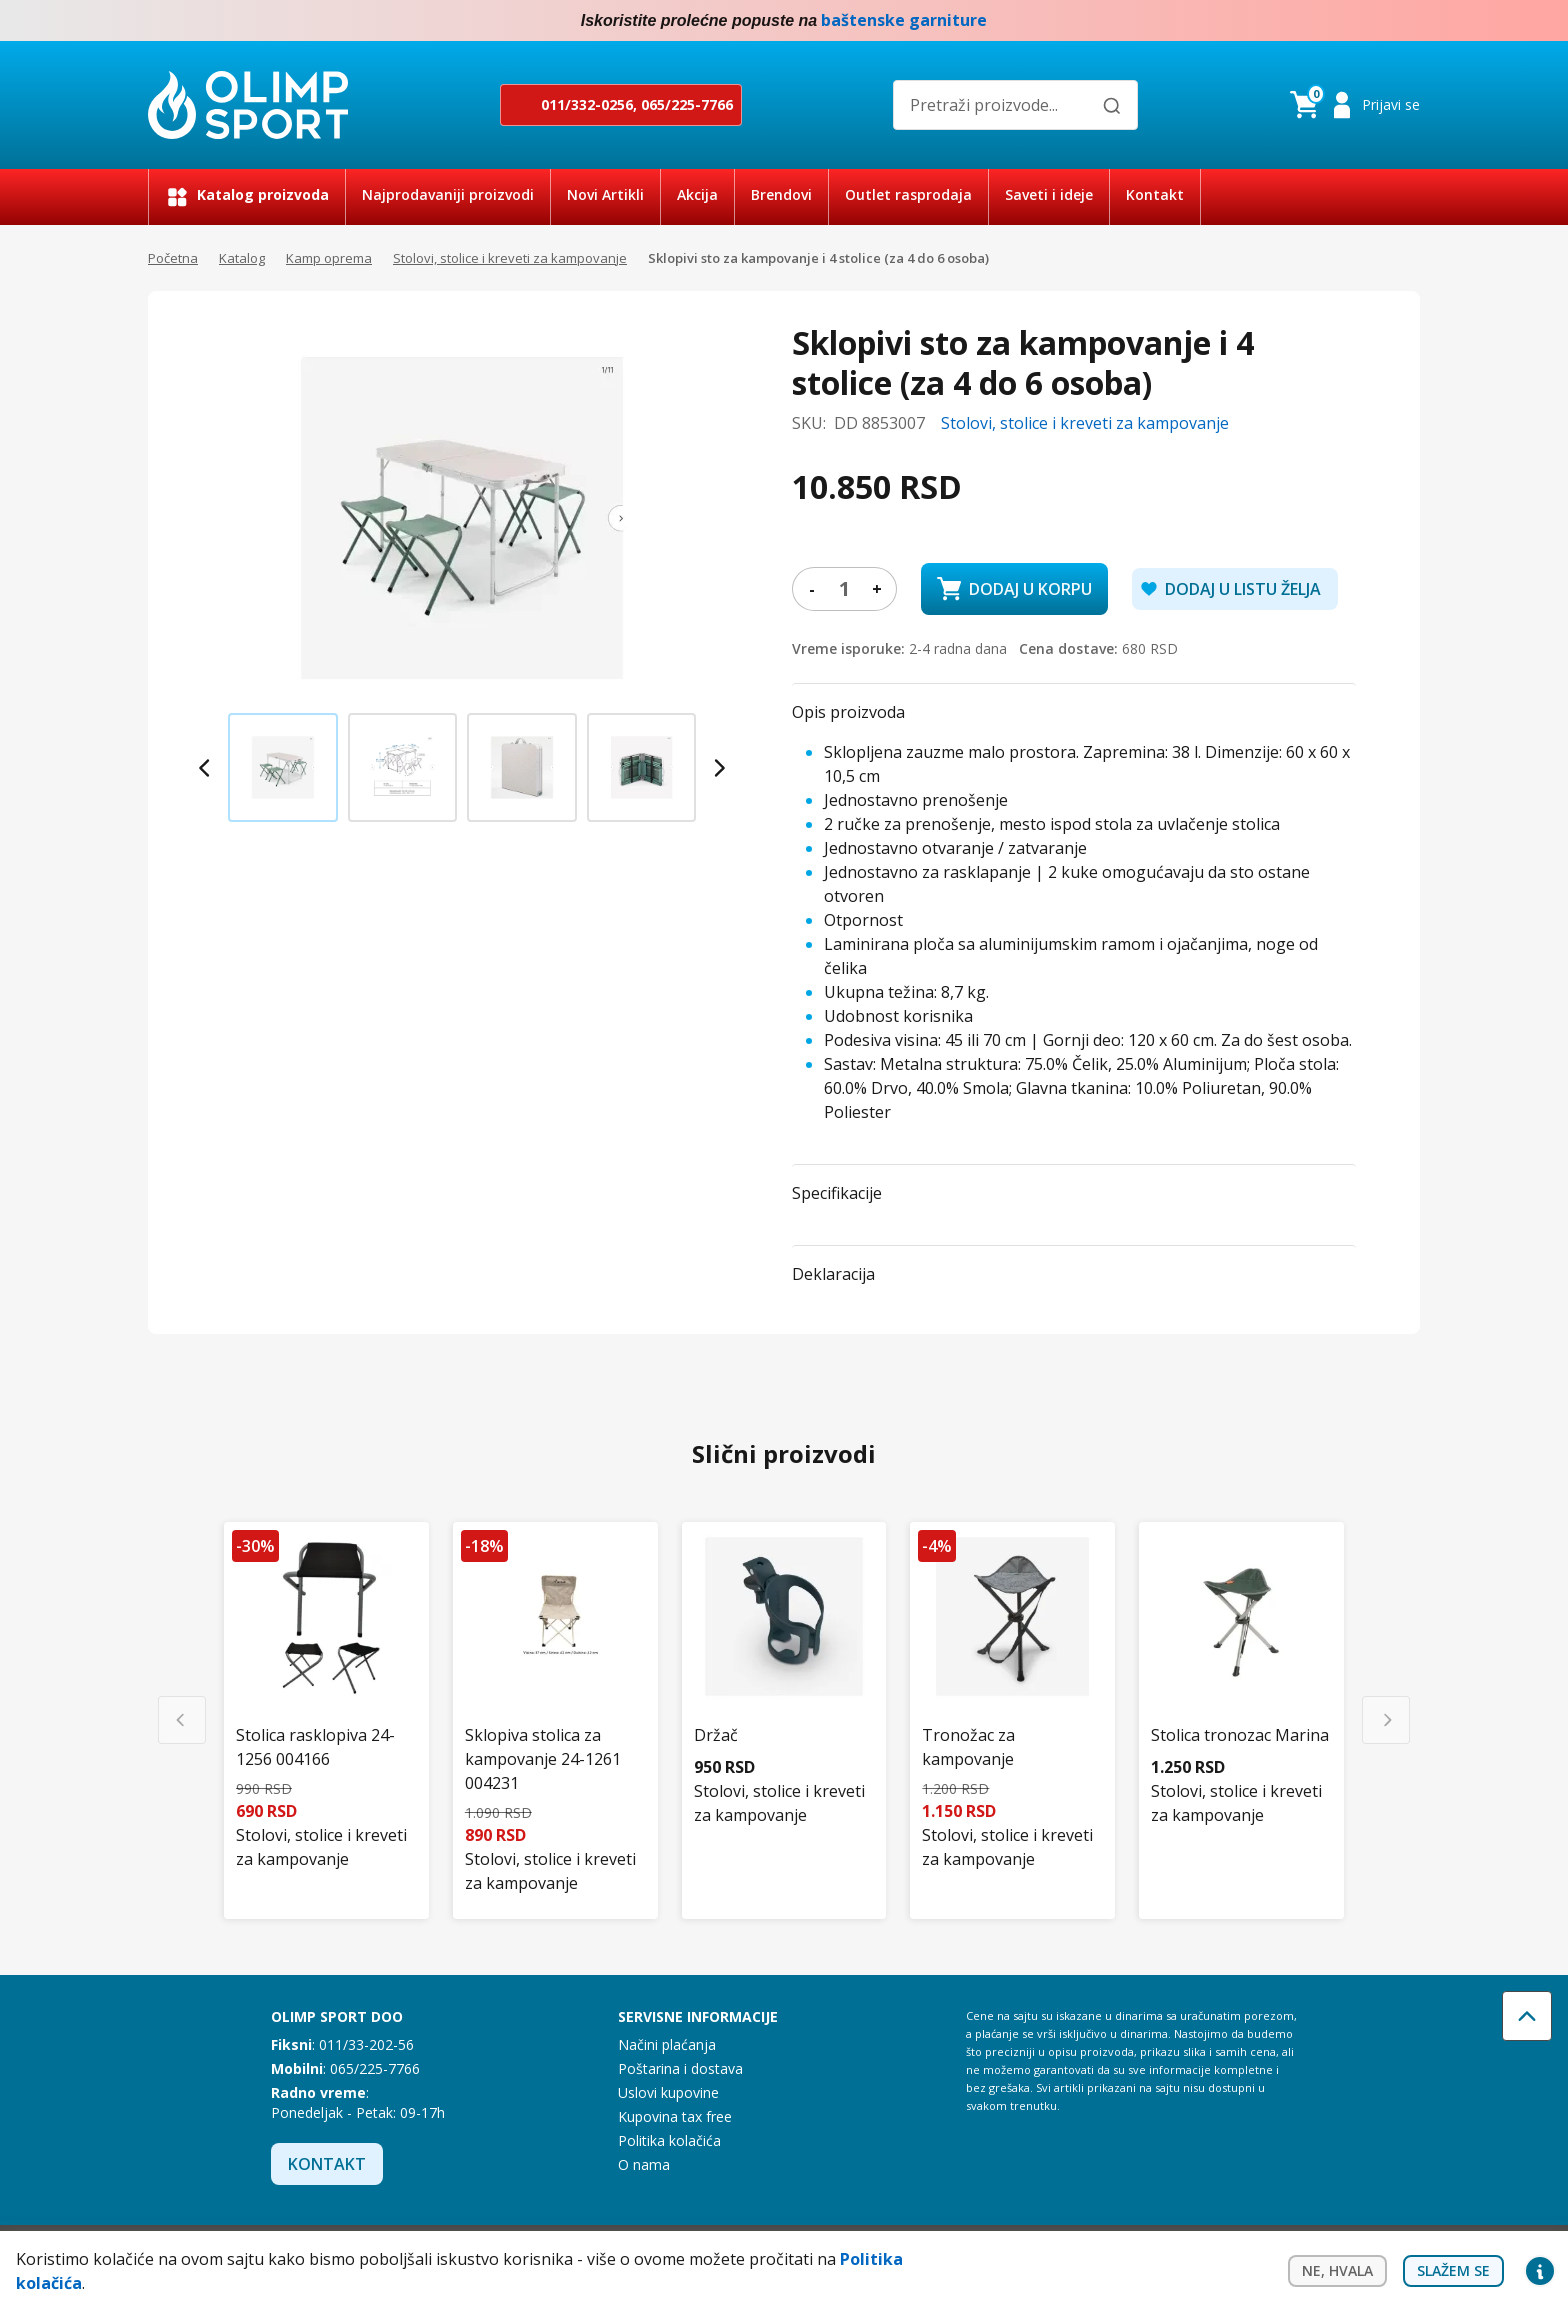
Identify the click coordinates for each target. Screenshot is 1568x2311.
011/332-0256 (587, 104)
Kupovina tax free (675, 2116)
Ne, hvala (1337, 2270)
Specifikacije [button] (837, 1193)
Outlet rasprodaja (908, 194)
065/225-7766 (687, 104)
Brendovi (781, 194)
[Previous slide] (206, 768)
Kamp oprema (329, 258)
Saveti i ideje (1049, 194)
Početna (173, 258)
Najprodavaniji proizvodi (448, 194)
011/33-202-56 (366, 2044)
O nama (644, 2164)
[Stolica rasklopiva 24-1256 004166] (326, 1674)
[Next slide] (718, 768)
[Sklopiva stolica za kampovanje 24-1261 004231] (555, 1686)
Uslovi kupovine (668, 2092)
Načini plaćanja (667, 2044)
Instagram (1408, 21)
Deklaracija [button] (833, 1274)
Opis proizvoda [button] (848, 712)
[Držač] (784, 1652)
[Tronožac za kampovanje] (1012, 1674)
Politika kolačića (669, 2140)
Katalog (242, 258)
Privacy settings (1540, 2271)
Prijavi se (1391, 104)
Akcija (697, 194)
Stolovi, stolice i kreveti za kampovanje (510, 258)
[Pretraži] (1112, 106)
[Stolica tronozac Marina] (1241, 1652)
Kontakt (1155, 194)
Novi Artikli (605, 194)
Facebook (1368, 21)
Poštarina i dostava (680, 2068)
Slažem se (1453, 2270)
